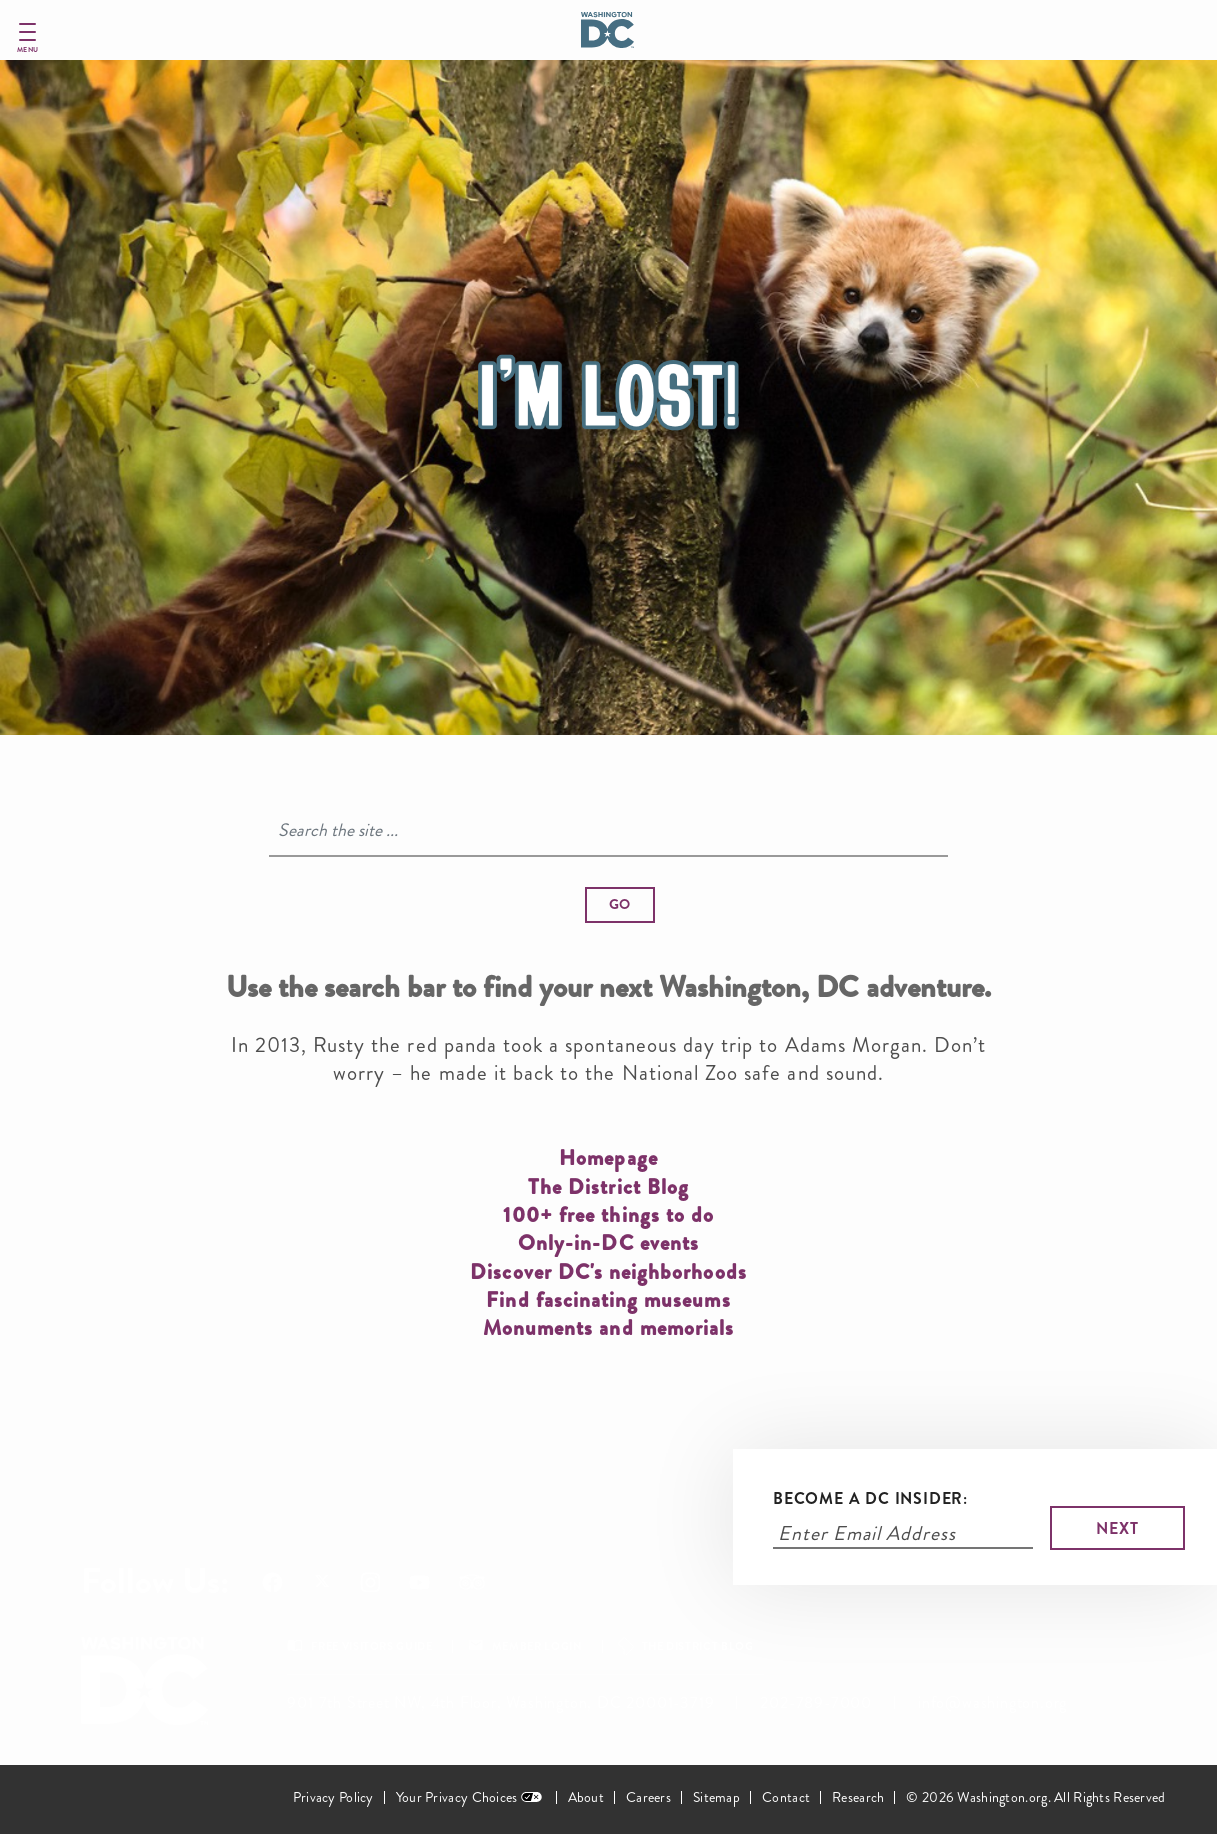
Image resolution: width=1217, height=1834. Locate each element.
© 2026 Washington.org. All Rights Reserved (1035, 1797)
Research (858, 1797)
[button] (620, 905)
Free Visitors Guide (371, 1646)
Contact (786, 1797)
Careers (648, 1797)
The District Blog (698, 1646)
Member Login (537, 1646)
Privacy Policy (333, 1797)
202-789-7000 (816, 1702)
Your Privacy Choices (457, 1797)
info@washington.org (992, 1702)
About (586, 1797)
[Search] (609, 831)
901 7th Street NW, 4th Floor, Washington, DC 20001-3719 (500, 1702)
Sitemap (716, 1797)
